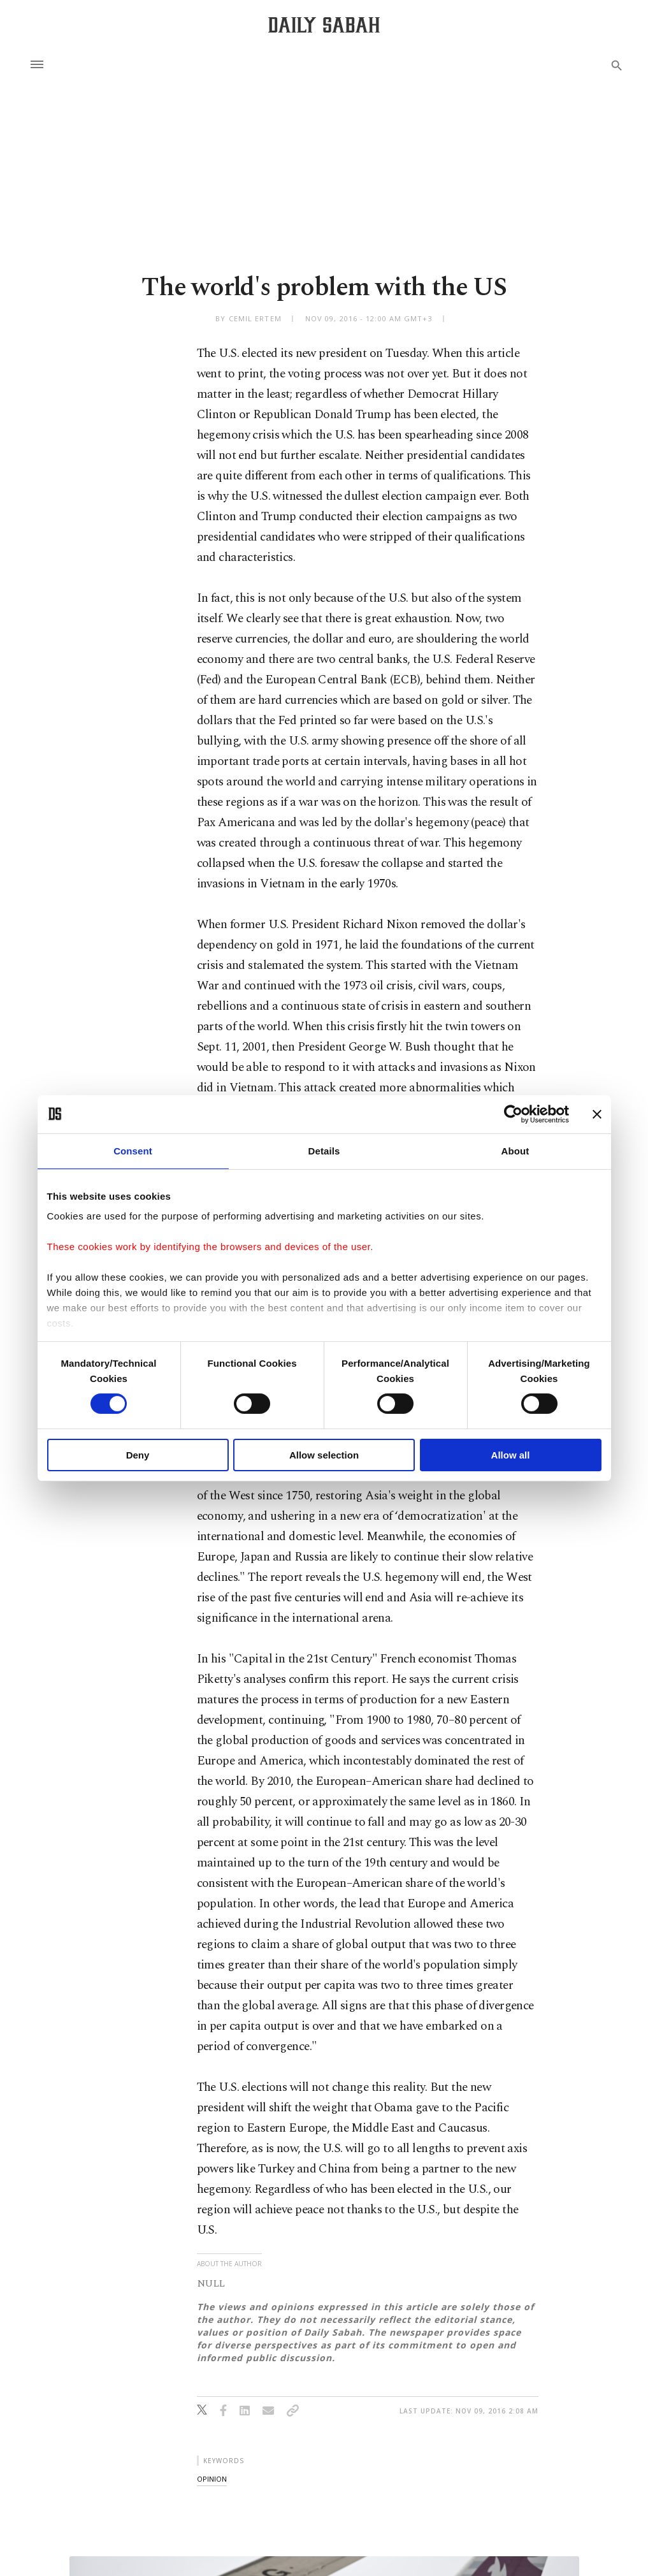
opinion (212, 2479)
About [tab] (515, 1150)
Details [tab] (324, 1150)
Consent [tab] (132, 1150)
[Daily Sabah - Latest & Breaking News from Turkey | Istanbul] (324, 25)
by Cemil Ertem (248, 318)
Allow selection (324, 1455)
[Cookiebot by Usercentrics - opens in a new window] (513, 1113)
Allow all (510, 1455)
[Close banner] (597, 1113)
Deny (138, 1455)
